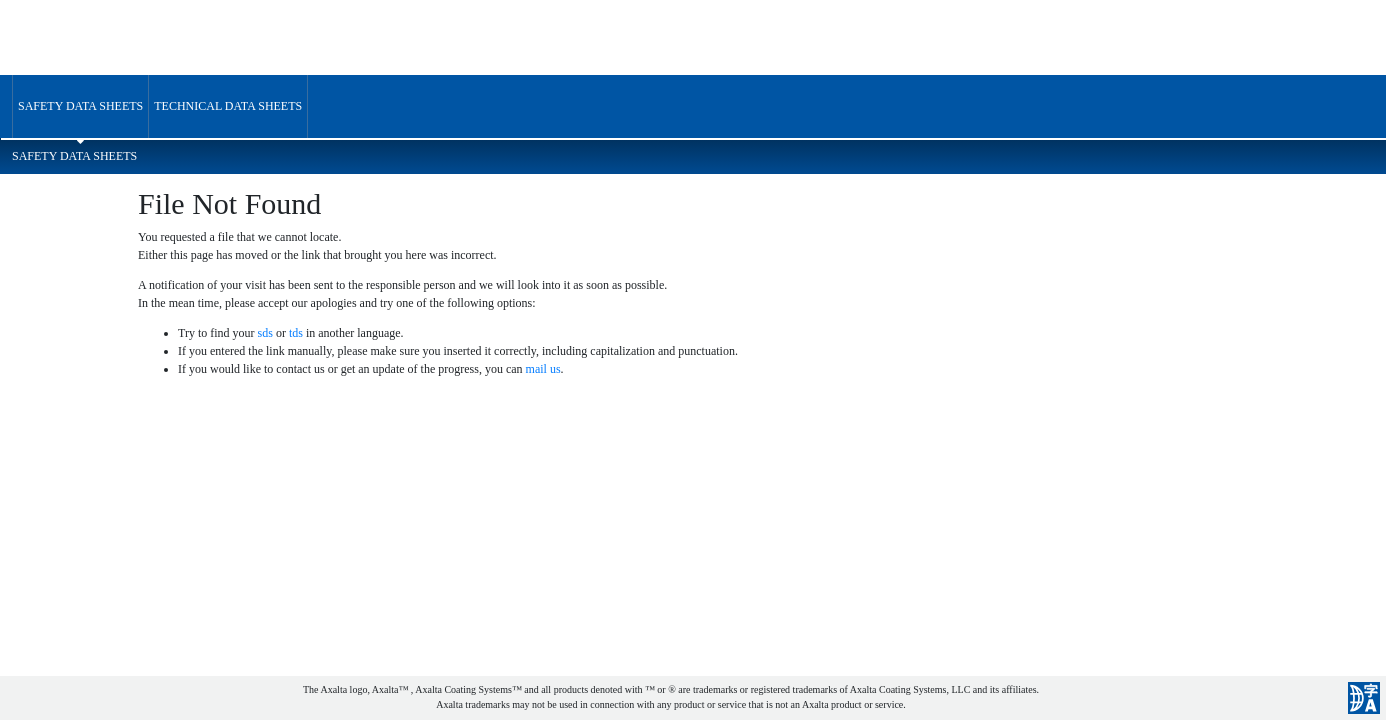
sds (265, 333)
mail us (543, 369)
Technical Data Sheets (228, 106)
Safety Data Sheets (80, 106)
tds (296, 333)
